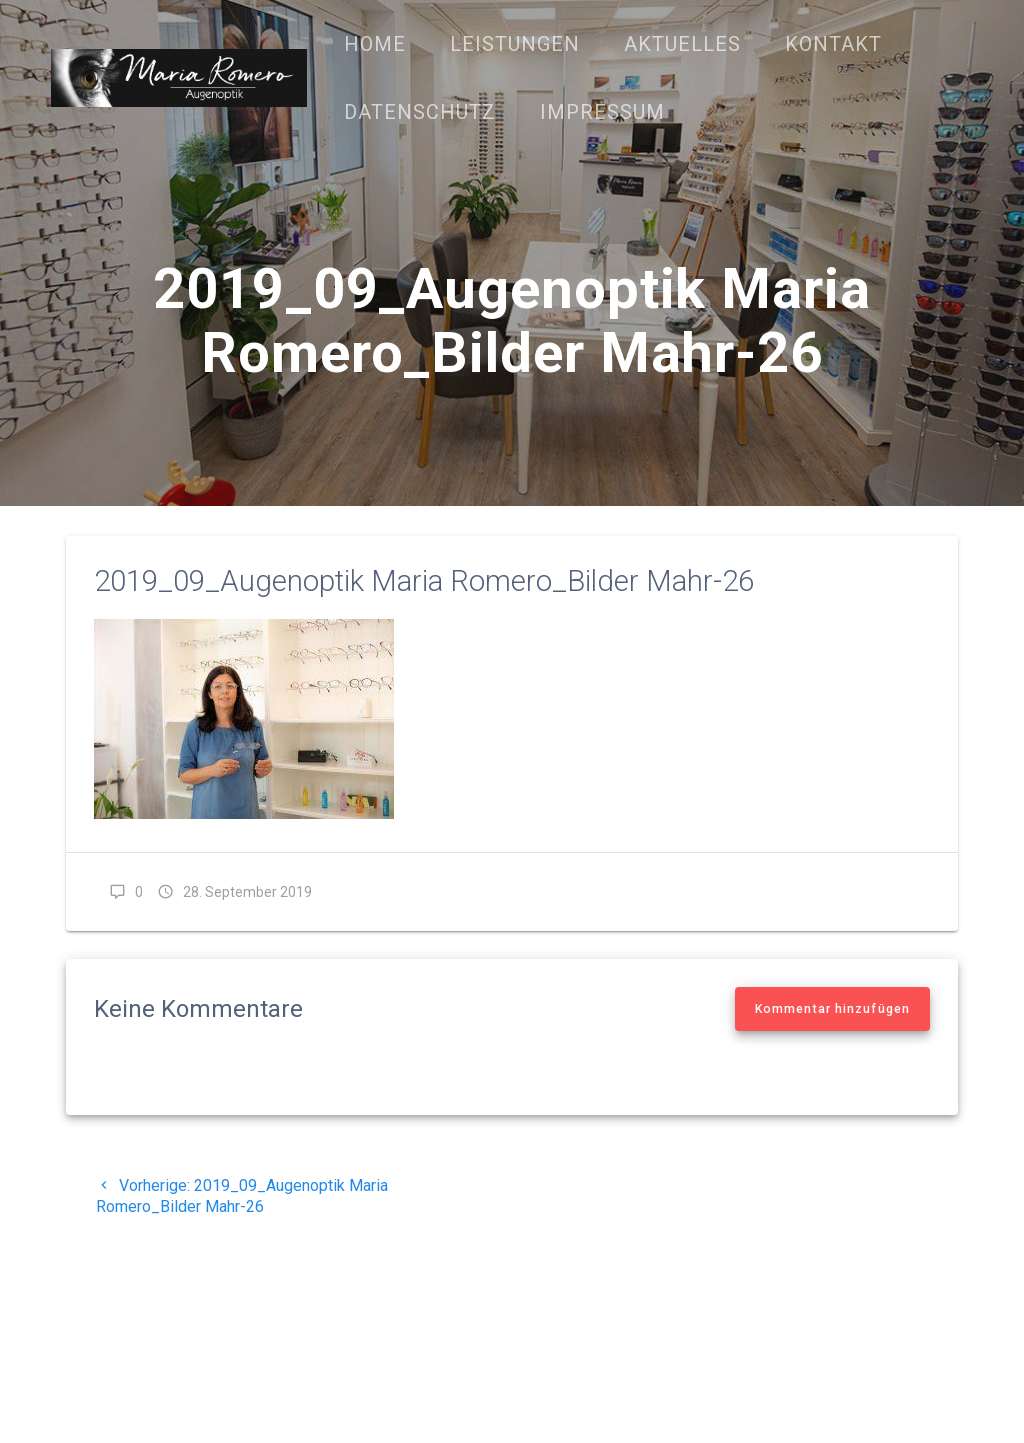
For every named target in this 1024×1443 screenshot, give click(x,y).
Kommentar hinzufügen (832, 1009)
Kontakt (833, 44)
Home (375, 44)
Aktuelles (682, 44)
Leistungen (515, 44)
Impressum (602, 112)
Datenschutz (420, 112)
